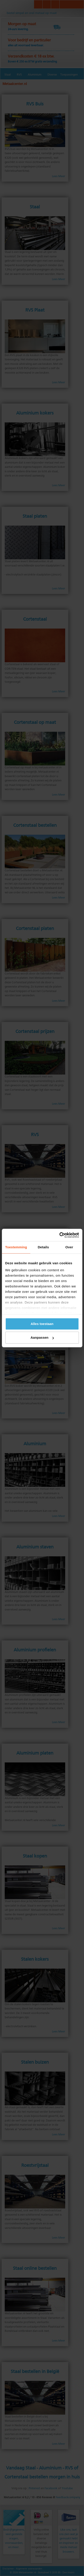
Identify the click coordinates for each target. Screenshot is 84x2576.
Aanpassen (42, 1337)
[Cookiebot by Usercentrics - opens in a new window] (60, 1235)
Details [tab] (43, 1247)
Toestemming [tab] (16, 1247)
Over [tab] (69, 1247)
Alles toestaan (42, 1324)
